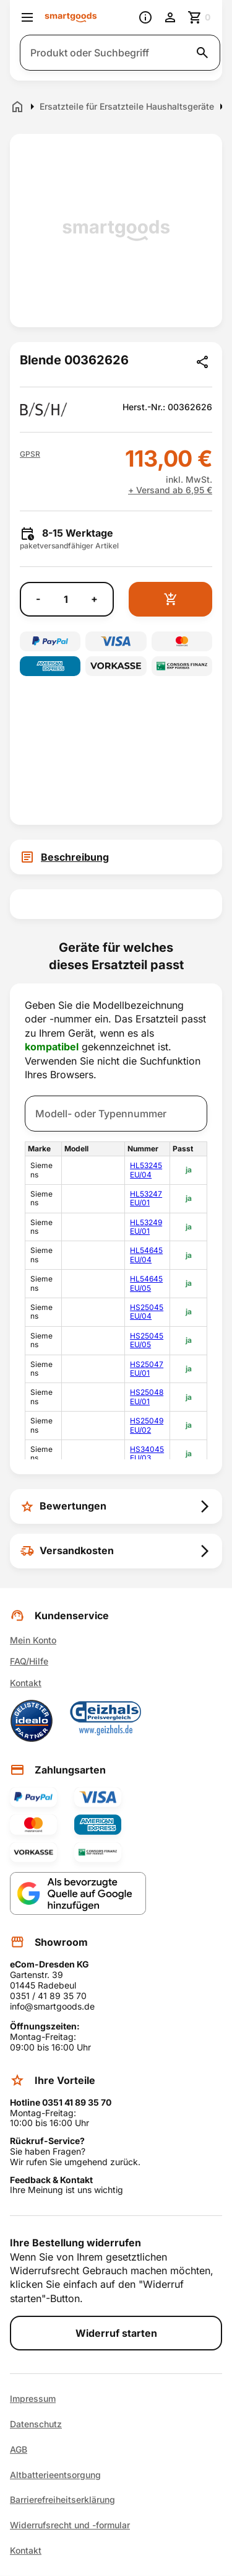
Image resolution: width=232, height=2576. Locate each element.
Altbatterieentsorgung (55, 2475)
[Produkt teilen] (202, 362)
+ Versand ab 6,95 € (170, 490)
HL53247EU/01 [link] (146, 1198)
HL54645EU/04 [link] (146, 1255)
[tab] (116, 857)
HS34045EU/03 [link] (147, 1453)
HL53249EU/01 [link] (146, 1227)
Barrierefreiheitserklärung (62, 2500)
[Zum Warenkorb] (199, 17)
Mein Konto (33, 1640)
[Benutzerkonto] (170, 17)
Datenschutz (36, 2424)
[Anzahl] (65, 599)
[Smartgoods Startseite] (71, 17)
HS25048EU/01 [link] (146, 1396)
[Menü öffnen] (27, 17)
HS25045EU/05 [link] (146, 1340)
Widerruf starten (116, 2333)
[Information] (145, 17)
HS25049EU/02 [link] (146, 1425)
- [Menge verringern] (38, 599)
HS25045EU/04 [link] (146, 1312)
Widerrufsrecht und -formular (70, 2525)
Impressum (33, 2399)
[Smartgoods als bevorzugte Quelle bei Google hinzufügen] (78, 1893)
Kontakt (25, 1682)
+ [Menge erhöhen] (94, 599)
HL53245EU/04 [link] (146, 1170)
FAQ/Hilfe (29, 1661)
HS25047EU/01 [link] (146, 1369)
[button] (30, 454)
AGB (18, 2450)
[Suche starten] (202, 52)
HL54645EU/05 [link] (146, 1283)
